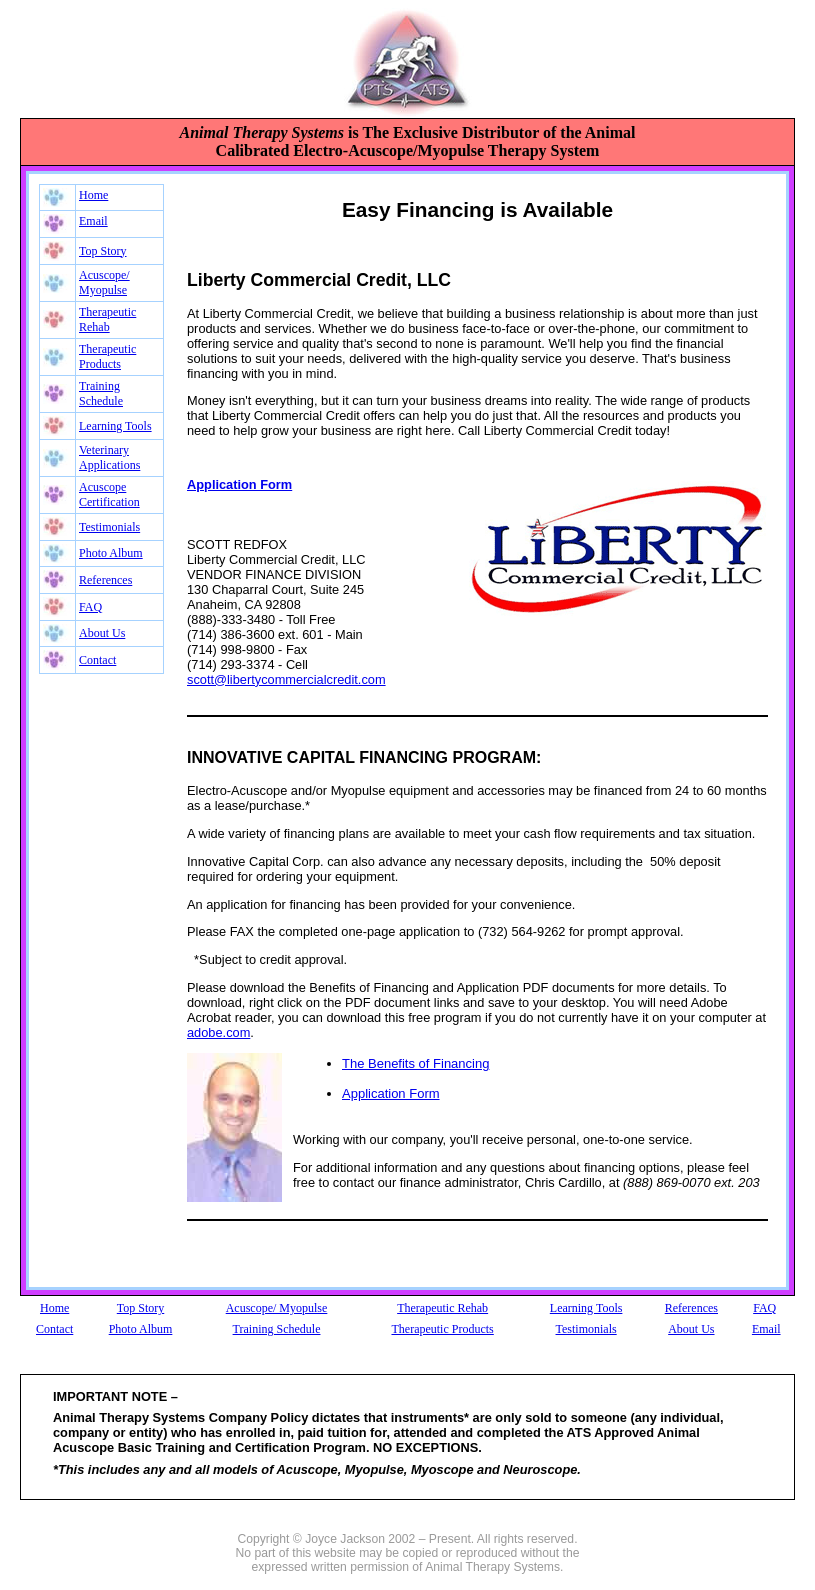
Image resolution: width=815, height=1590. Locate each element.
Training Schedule (101, 393)
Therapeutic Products (107, 356)
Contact (97, 660)
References (105, 580)
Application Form (391, 1093)
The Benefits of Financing (415, 1063)
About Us (102, 633)
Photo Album (111, 553)
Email (93, 221)
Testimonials (109, 527)
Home (93, 195)
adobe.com (218, 1032)
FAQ (90, 607)
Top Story (103, 251)
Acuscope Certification (109, 494)
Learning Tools (115, 426)
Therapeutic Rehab (107, 319)
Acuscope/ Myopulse (104, 282)
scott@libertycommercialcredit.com (286, 679)
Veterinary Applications (109, 457)
